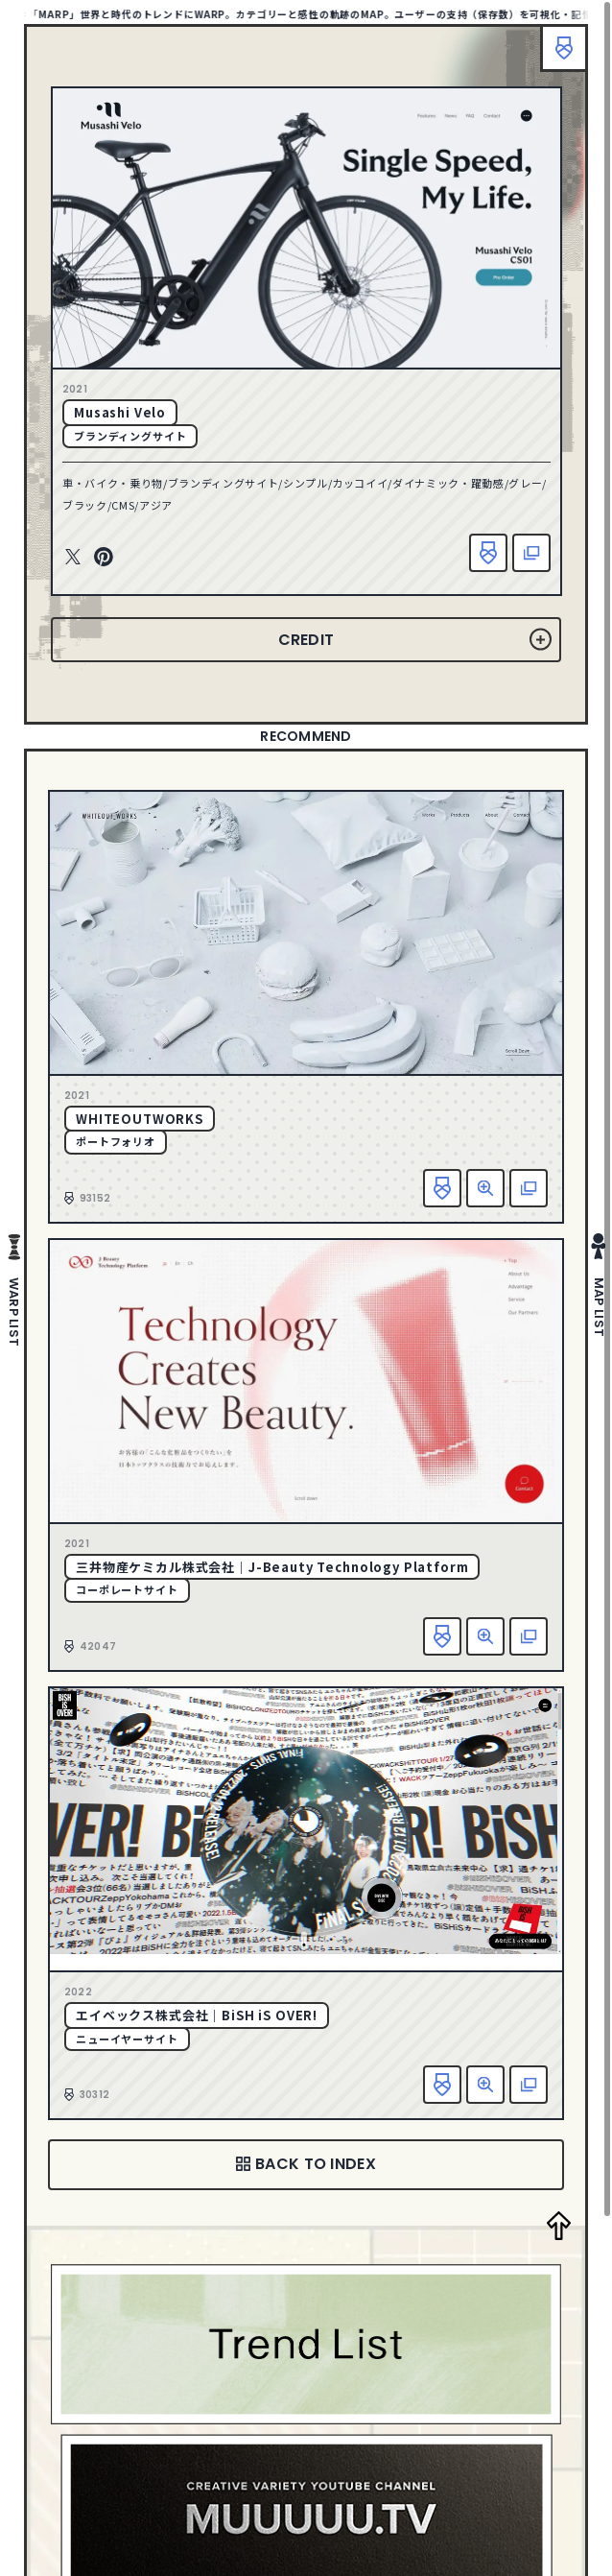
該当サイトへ (531, 553)
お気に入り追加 (488, 553)
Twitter (73, 557)
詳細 (485, 1188)
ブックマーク (564, 48)
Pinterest (103, 557)
